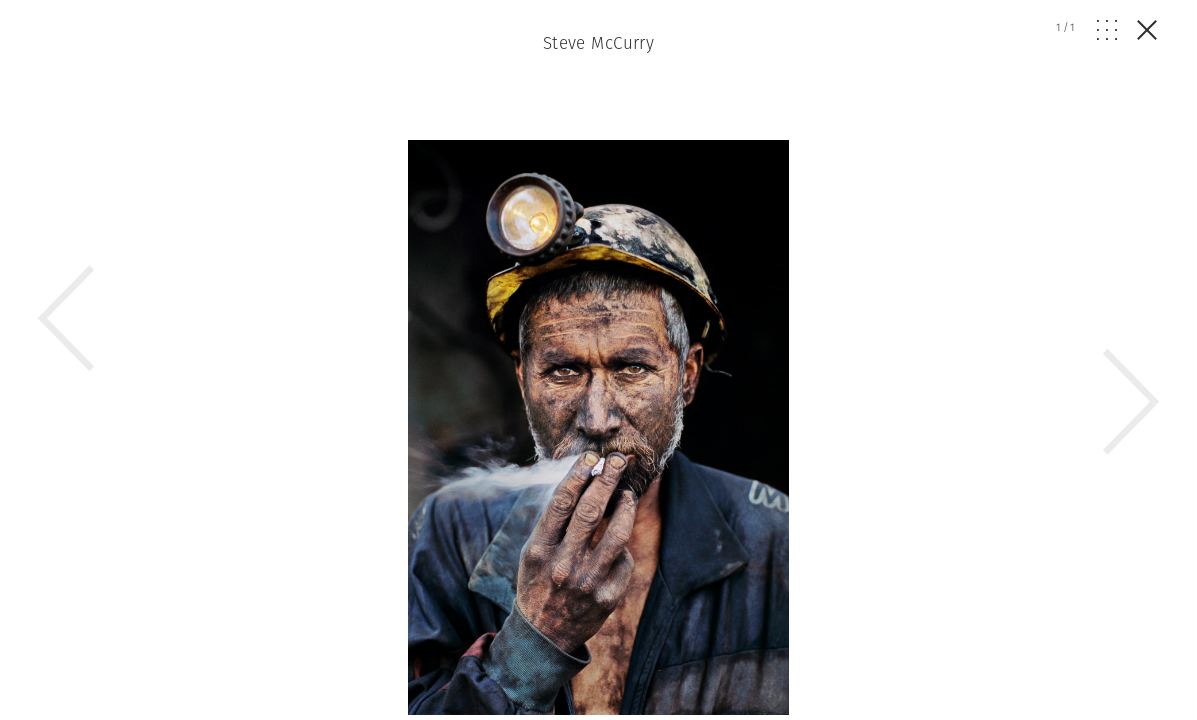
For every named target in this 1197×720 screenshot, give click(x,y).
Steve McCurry (599, 43)
